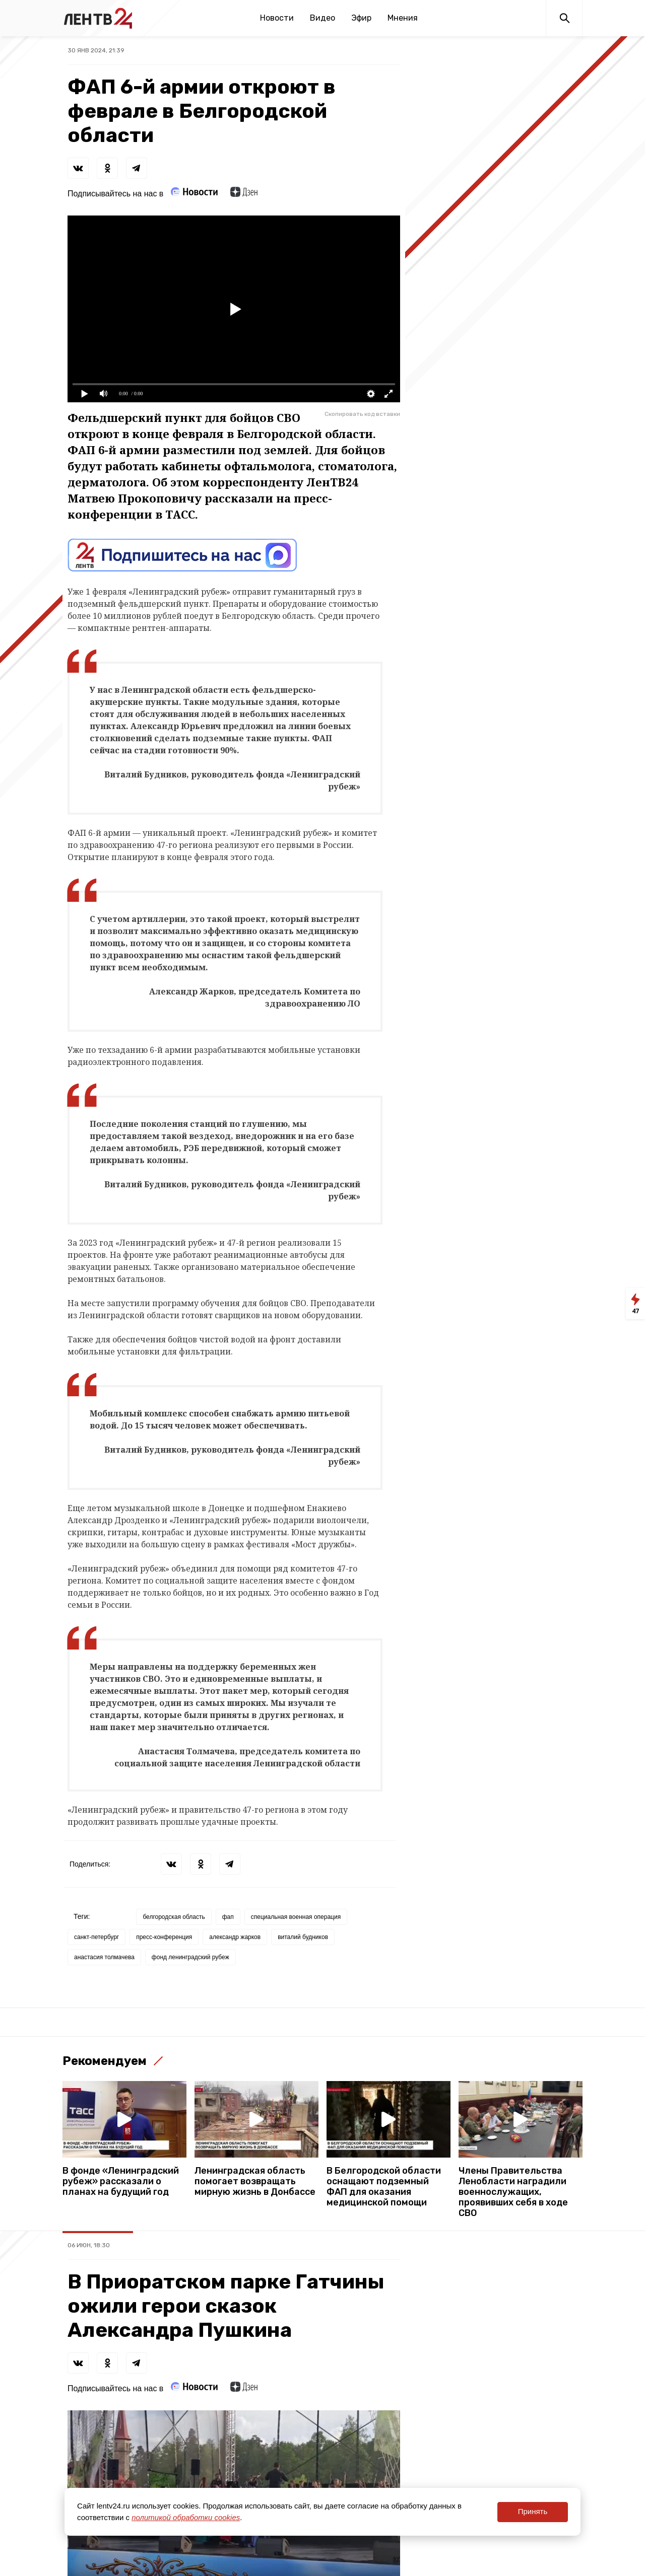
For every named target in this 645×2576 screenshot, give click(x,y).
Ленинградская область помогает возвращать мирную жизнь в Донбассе (255, 2181)
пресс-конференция (164, 1937)
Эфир (361, 18)
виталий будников (303, 1937)
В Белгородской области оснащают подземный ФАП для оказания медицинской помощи (384, 2187)
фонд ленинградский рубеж (190, 1957)
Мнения (403, 18)
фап (228, 1916)
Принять (533, 2511)
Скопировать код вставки (362, 413)
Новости (277, 18)
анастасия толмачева (104, 1957)
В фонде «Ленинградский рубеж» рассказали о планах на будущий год (120, 2181)
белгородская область (174, 1916)
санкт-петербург (96, 1937)
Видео (322, 18)
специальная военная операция (296, 1916)
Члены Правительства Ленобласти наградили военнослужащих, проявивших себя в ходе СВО (513, 2192)
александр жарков (235, 1937)
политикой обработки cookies (186, 2517)
